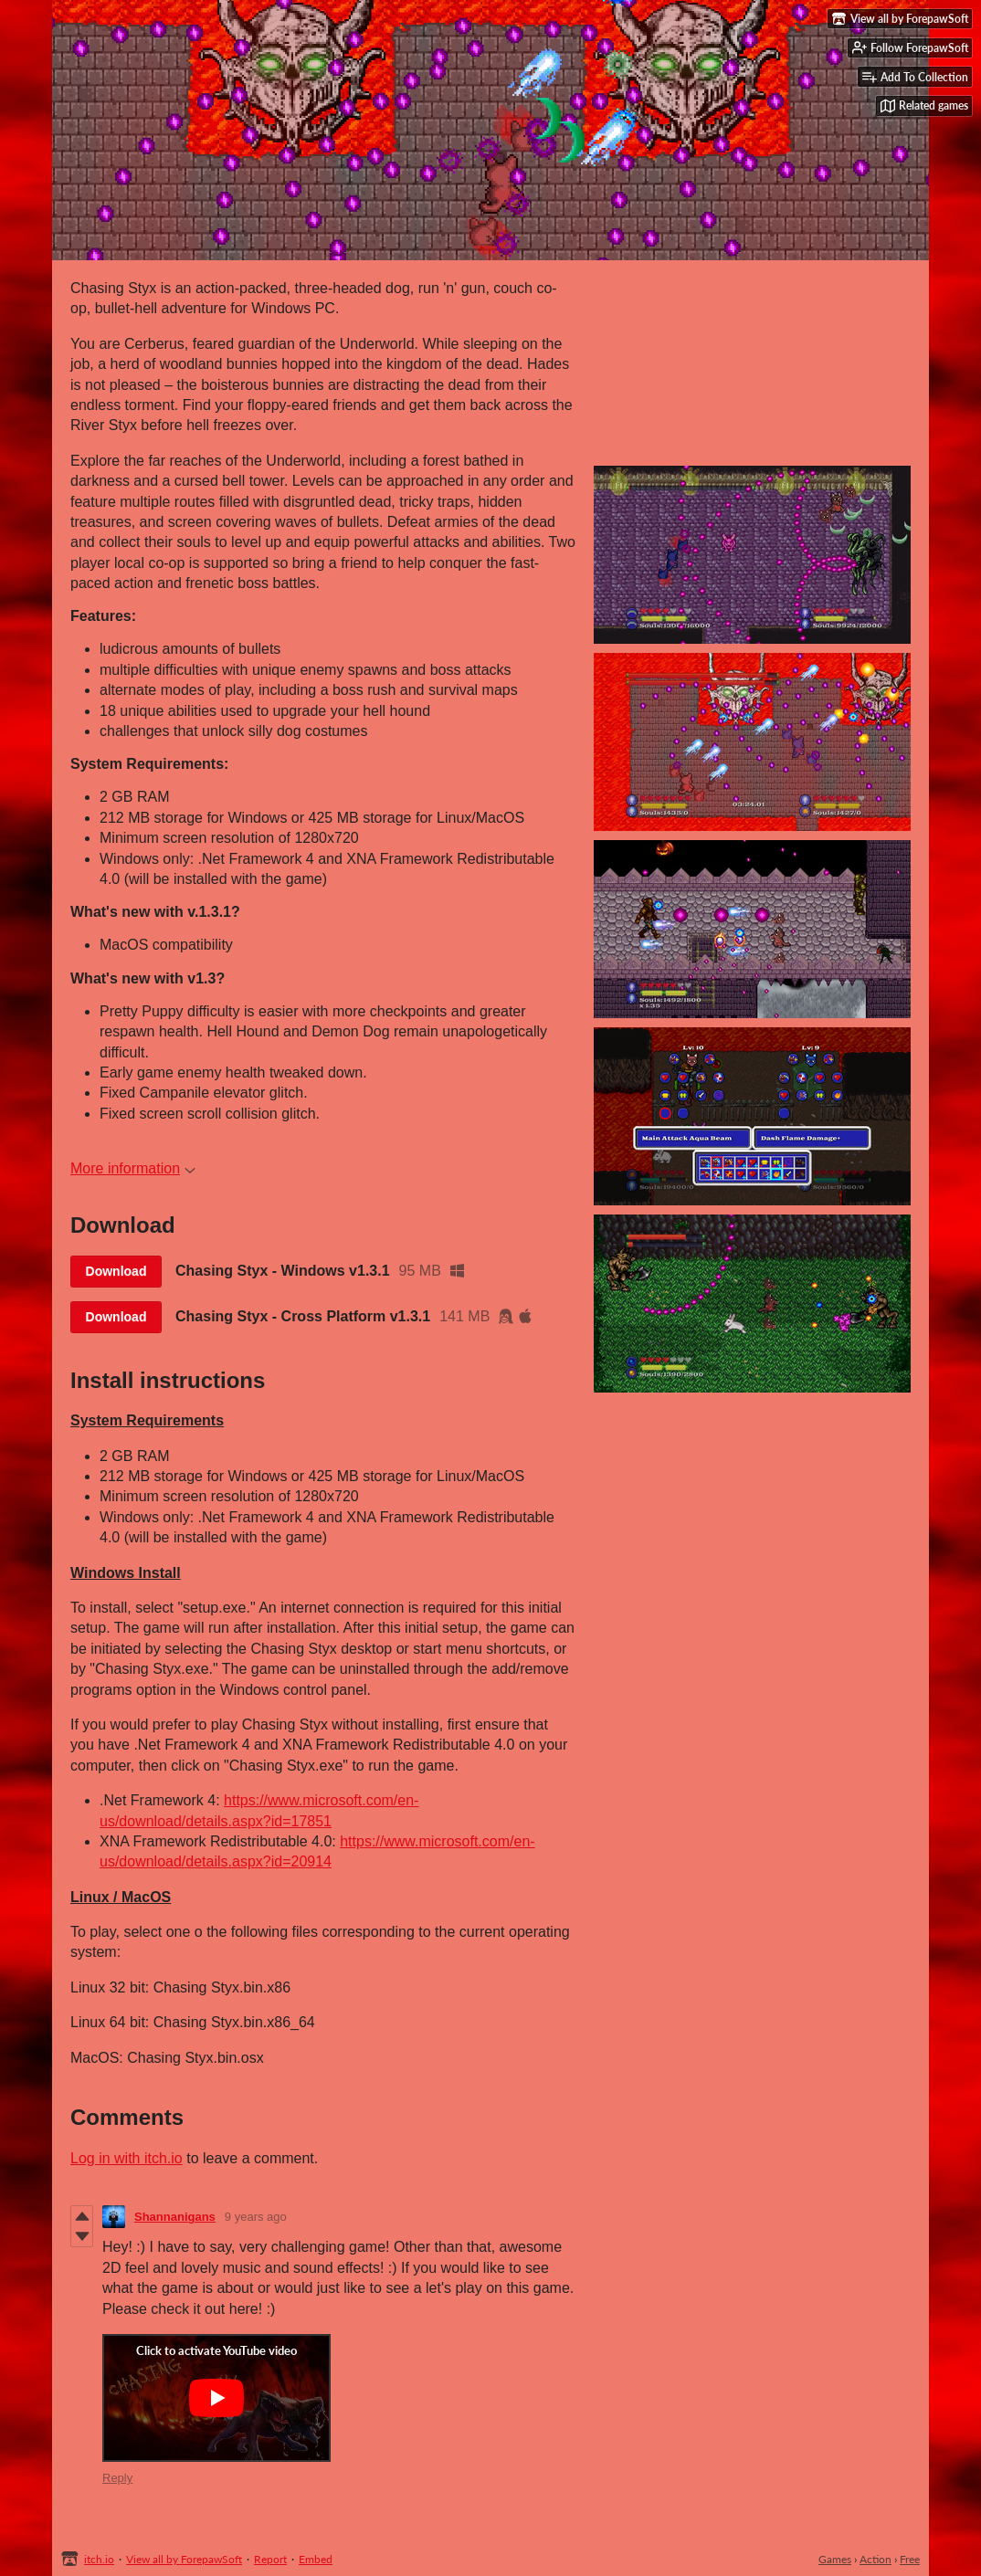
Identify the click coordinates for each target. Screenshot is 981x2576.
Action (875, 2559)
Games (834, 2559)
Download (116, 1271)
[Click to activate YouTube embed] (216, 2398)
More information (132, 1168)
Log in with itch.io (126, 2158)
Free (910, 2559)
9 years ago (256, 2217)
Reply (117, 2478)
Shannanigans (175, 2217)
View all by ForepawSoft (184, 2559)
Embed (315, 2559)
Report (270, 2559)
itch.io (99, 2559)
